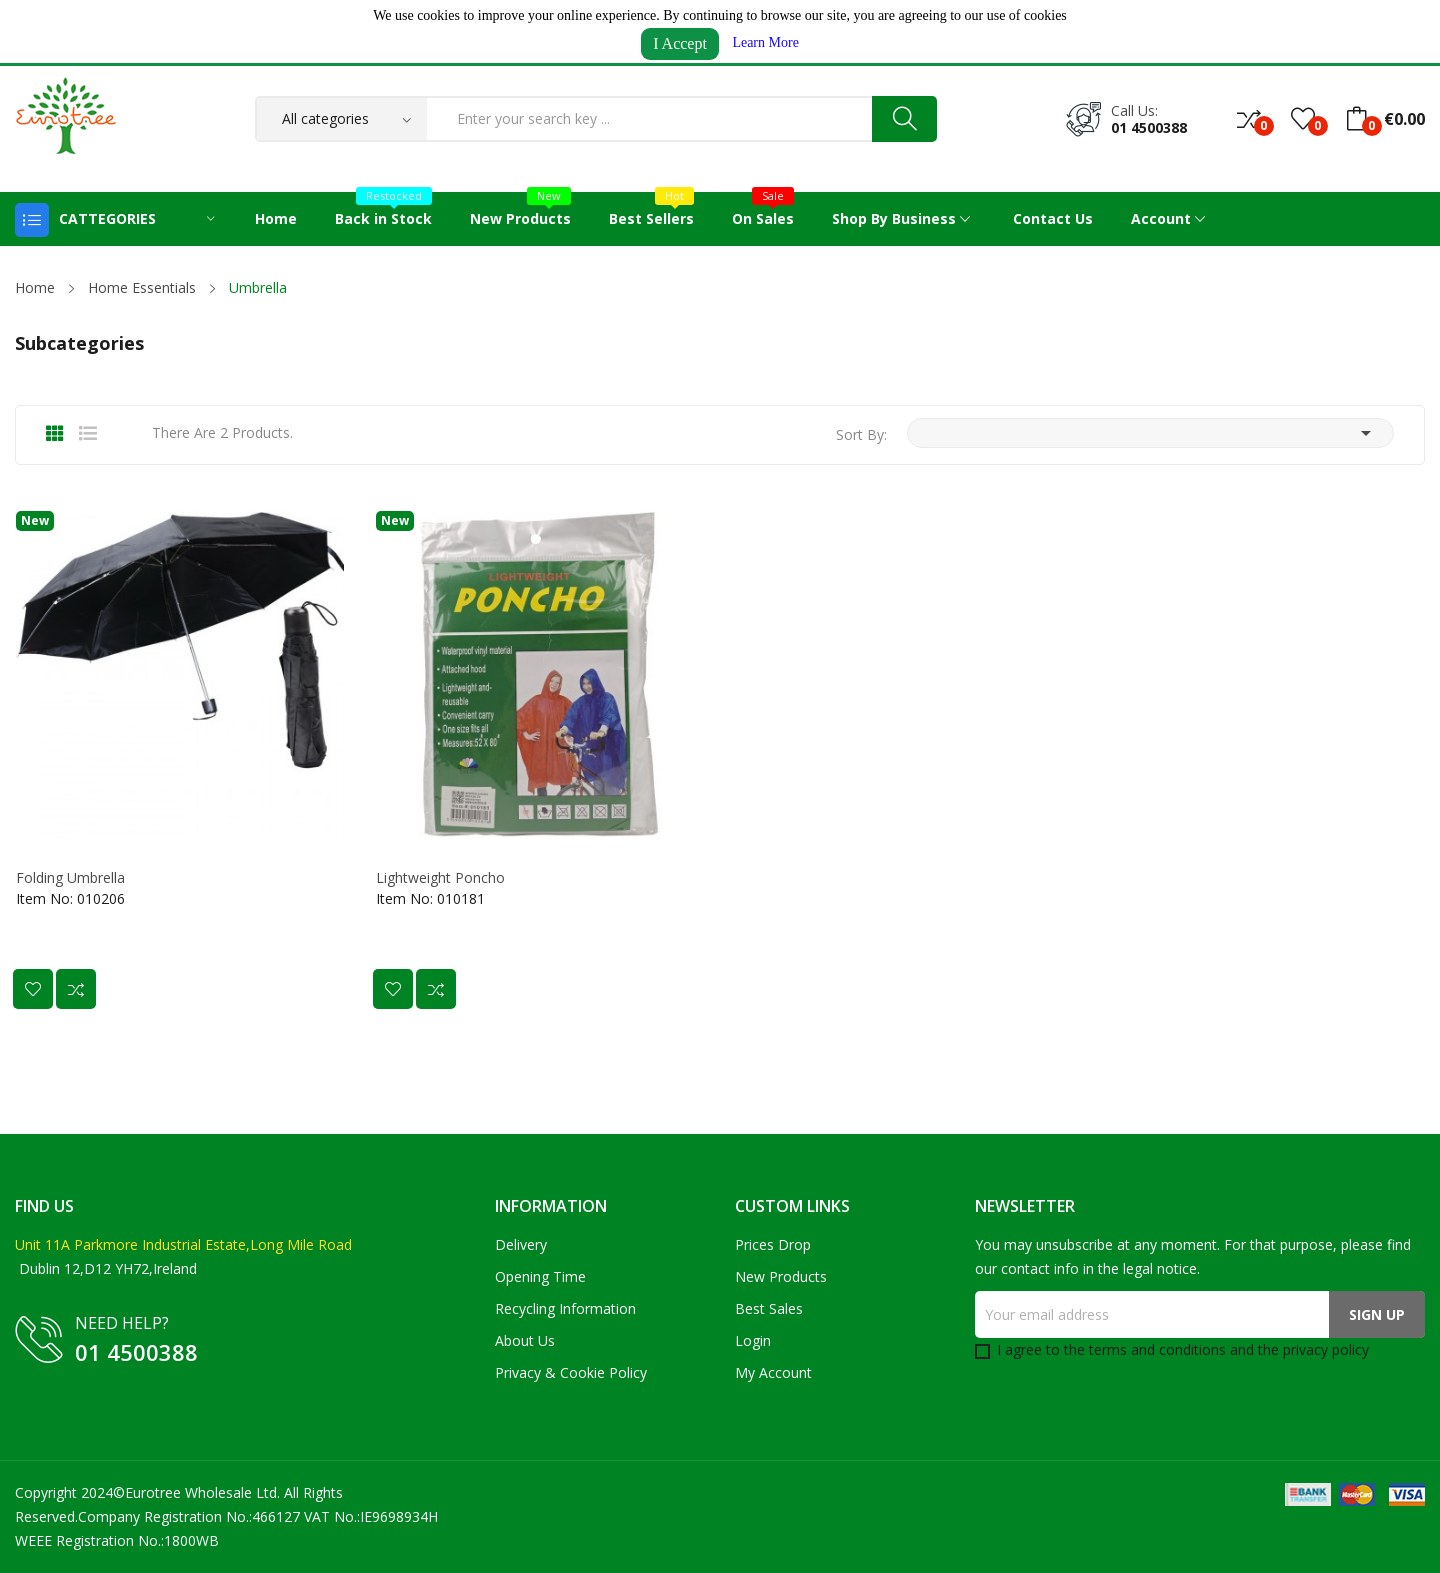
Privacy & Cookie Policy (571, 1372)
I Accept (680, 43)
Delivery (521, 1244)
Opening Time (540, 1276)
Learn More (765, 42)
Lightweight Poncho (440, 878)
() (1303, 119)
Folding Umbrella (70, 878)
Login (753, 1340)
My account (773, 1372)
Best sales (769, 1308)
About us (525, 1340)
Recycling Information (565, 1308)
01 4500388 (1149, 127)
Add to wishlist (33, 989)
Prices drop (773, 1244)
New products (781, 1276)
